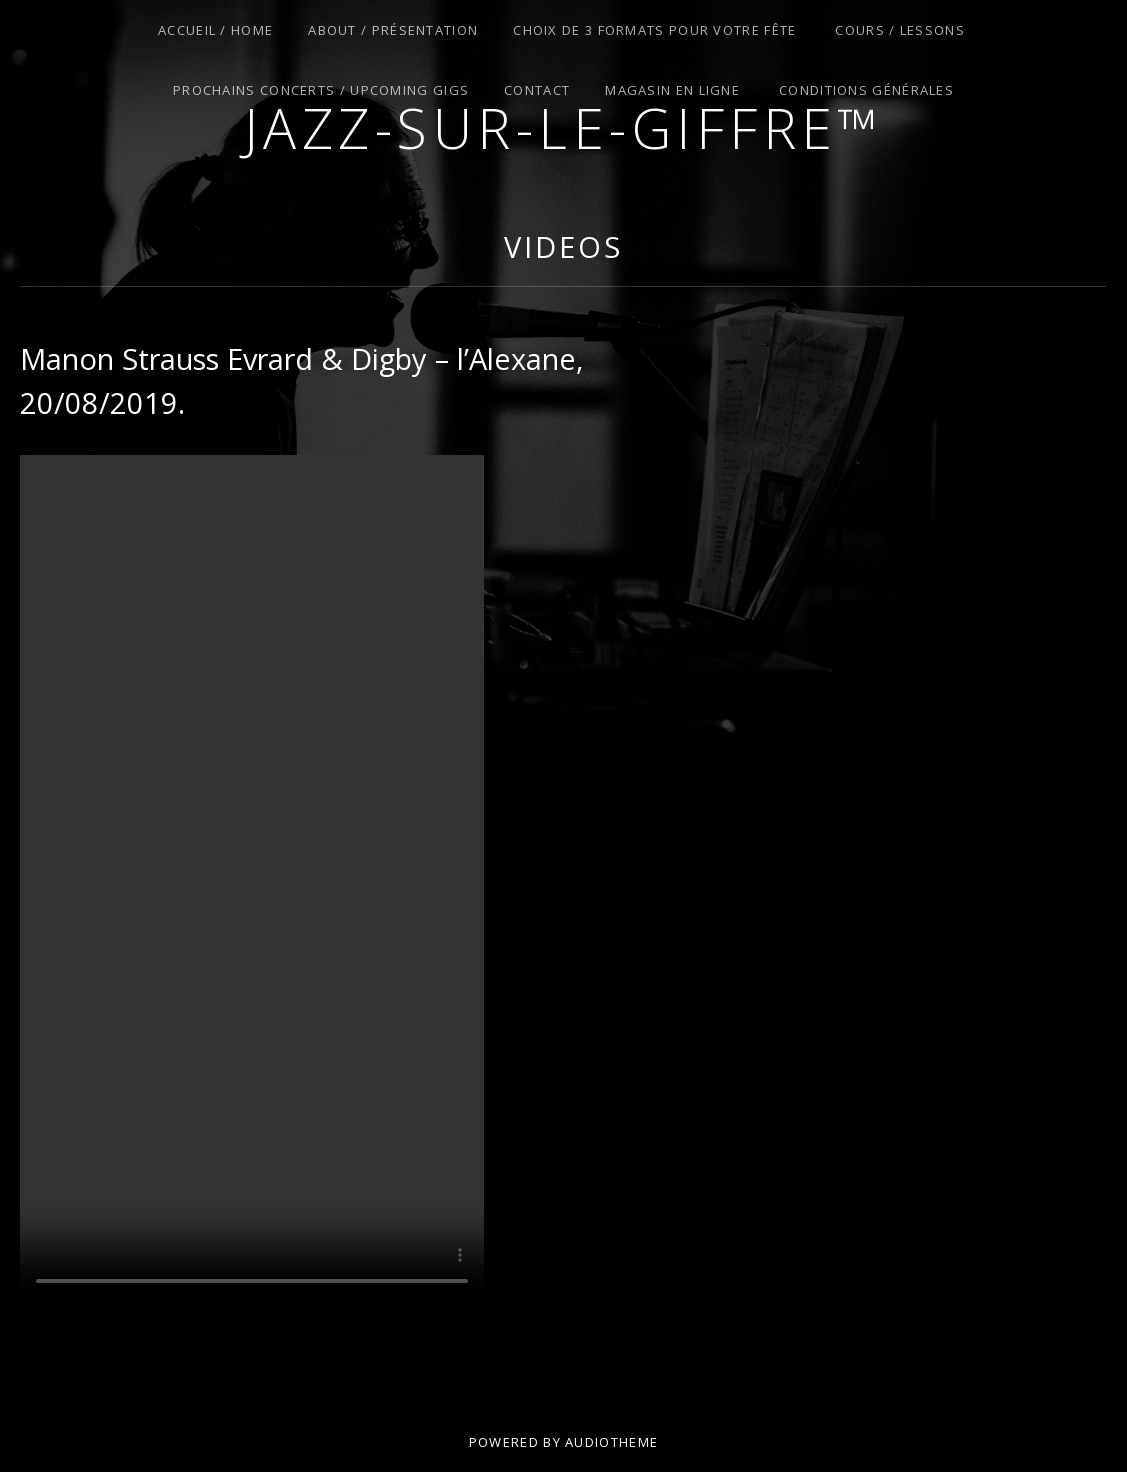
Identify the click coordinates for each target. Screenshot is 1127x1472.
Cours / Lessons (900, 30)
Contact (537, 90)
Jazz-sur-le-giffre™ (564, 127)
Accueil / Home (215, 30)
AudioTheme (611, 1442)
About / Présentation (393, 30)
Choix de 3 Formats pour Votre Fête (654, 30)
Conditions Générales (866, 90)
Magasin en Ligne (672, 90)
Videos (563, 246)
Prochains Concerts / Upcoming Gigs (321, 90)
